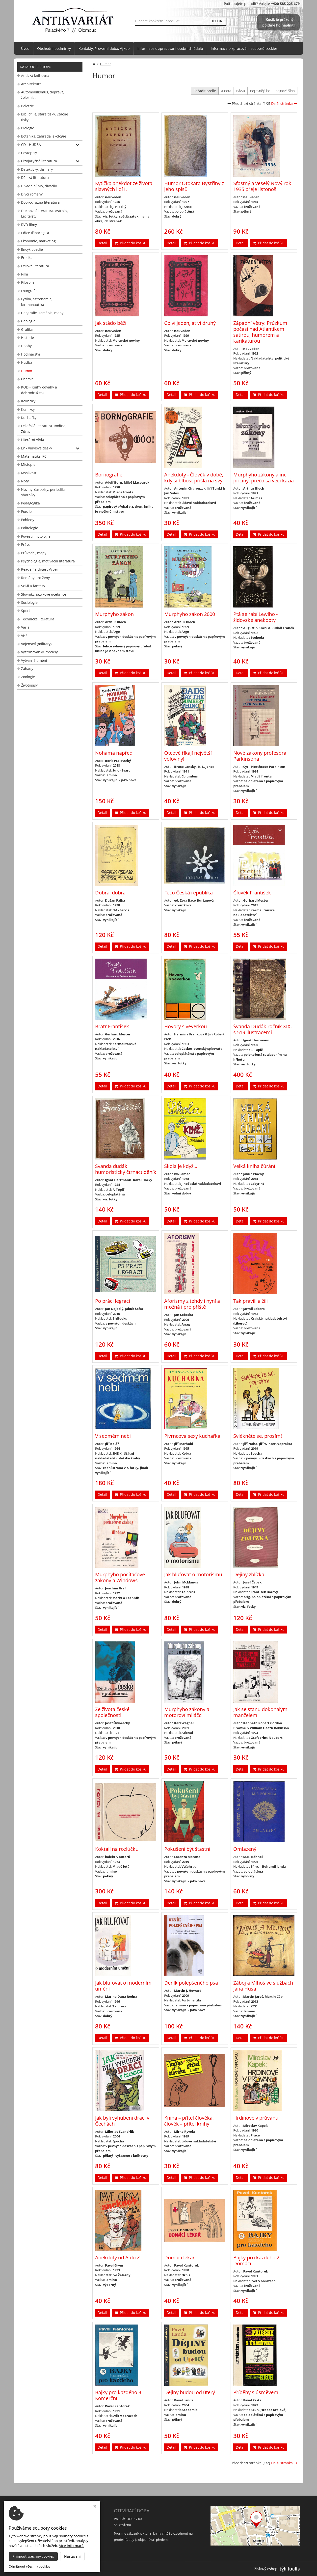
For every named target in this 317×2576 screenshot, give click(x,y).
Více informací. (71, 2545)
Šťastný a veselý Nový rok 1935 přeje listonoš (262, 186)
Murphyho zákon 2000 (189, 614)
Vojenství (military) (36, 643)
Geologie (28, 321)
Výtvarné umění (34, 660)
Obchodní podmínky (54, 48)
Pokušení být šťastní (187, 1849)
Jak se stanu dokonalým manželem (260, 1712)
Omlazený (244, 1849)
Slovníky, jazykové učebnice (43, 594)
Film (24, 274)
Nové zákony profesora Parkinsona (259, 755)
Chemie (27, 379)
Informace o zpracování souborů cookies (244, 48)
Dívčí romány (32, 194)
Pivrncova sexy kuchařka (192, 1436)
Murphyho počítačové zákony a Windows (120, 1577)
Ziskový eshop (277, 2568)
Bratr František (112, 1026)
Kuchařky (28, 417)
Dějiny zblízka (248, 1574)
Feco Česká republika (188, 892)
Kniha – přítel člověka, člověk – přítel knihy (189, 2120)
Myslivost (28, 473)
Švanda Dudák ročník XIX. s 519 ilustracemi (262, 1029)
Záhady (27, 668)
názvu (240, 90)
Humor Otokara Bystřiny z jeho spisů (194, 186)
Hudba (26, 362)
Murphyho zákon (114, 614)
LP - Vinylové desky (36, 448)
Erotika (26, 257)
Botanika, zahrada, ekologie (43, 136)
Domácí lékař (179, 2257)
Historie (27, 337)
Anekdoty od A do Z (117, 2257)
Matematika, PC (34, 456)
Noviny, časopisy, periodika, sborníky (43, 492)
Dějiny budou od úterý (189, 2392)
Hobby (26, 345)
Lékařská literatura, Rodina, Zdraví (43, 428)
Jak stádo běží (110, 323)
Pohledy (27, 519)
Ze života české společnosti (112, 1712)
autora (226, 90)
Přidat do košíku (130, 243)
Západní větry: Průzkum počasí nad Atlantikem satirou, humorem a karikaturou (260, 332)
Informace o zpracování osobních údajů (170, 48)
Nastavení (72, 2556)
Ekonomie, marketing (38, 241)
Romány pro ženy (35, 577)
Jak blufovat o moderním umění (123, 1985)
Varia (25, 627)
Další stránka (284, 103)
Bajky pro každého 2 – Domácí (258, 2260)
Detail (102, 243)
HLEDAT (217, 21)
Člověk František (252, 892)
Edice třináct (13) (35, 232)
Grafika (27, 329)
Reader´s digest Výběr (39, 569)
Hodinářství (30, 354)
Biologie (27, 128)
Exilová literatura (35, 266)
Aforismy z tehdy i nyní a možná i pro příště (192, 1304)
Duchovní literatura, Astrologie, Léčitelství (46, 213)
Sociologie (29, 602)
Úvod (25, 48)
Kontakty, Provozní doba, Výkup (104, 48)
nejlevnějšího (260, 90)
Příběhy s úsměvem (255, 2392)
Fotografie (29, 290)
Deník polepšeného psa (191, 1982)
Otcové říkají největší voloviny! (188, 755)
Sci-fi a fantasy (33, 585)
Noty (25, 481)
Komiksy (28, 409)
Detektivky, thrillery (37, 169)
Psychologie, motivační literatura (48, 561)
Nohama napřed (113, 752)
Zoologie (28, 676)
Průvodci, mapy (33, 553)
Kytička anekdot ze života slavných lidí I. (123, 186)
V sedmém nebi (113, 1436)
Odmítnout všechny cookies (29, 2566)
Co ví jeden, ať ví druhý (190, 323)
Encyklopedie (32, 249)
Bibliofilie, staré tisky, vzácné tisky (44, 117)
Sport (25, 610)
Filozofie (27, 282)
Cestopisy (29, 152)
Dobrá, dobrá (110, 892)
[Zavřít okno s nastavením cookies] (95, 2506)
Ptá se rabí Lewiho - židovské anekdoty (255, 617)
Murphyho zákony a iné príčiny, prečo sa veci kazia (263, 477)
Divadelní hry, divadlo (39, 186)
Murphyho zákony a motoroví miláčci (186, 1712)
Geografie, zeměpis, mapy (42, 312)
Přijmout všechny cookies (33, 2556)
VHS (24, 635)
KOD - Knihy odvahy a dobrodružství (39, 390)
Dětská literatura (35, 177)
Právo (25, 544)
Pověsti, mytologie (36, 536)
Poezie (26, 511)
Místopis (28, 464)
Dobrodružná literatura (40, 202)
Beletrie (27, 106)
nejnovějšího (285, 90)
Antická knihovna (35, 75)
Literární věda (32, 439)
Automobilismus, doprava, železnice (42, 95)
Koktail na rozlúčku (116, 1849)
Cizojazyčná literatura (39, 161)
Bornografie (108, 474)
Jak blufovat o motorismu (193, 1574)
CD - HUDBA (31, 144)
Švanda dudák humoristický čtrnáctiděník (125, 1169)
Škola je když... (180, 1166)
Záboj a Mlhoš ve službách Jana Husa (263, 1985)
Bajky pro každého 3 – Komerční (120, 2395)
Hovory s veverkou (185, 1026)
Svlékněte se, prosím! (257, 1436)
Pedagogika (30, 503)
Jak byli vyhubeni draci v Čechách (122, 2120)
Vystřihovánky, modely (39, 652)
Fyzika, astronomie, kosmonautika (36, 302)
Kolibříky (28, 401)
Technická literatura (37, 619)
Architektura (31, 84)
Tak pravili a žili (250, 1301)
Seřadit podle (205, 90)
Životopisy (29, 685)
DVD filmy (29, 224)
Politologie (29, 528)
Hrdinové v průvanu (255, 2117)
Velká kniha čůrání (254, 1166)
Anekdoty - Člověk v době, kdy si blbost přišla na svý (193, 477)
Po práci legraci (112, 1301)
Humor (26, 370)
